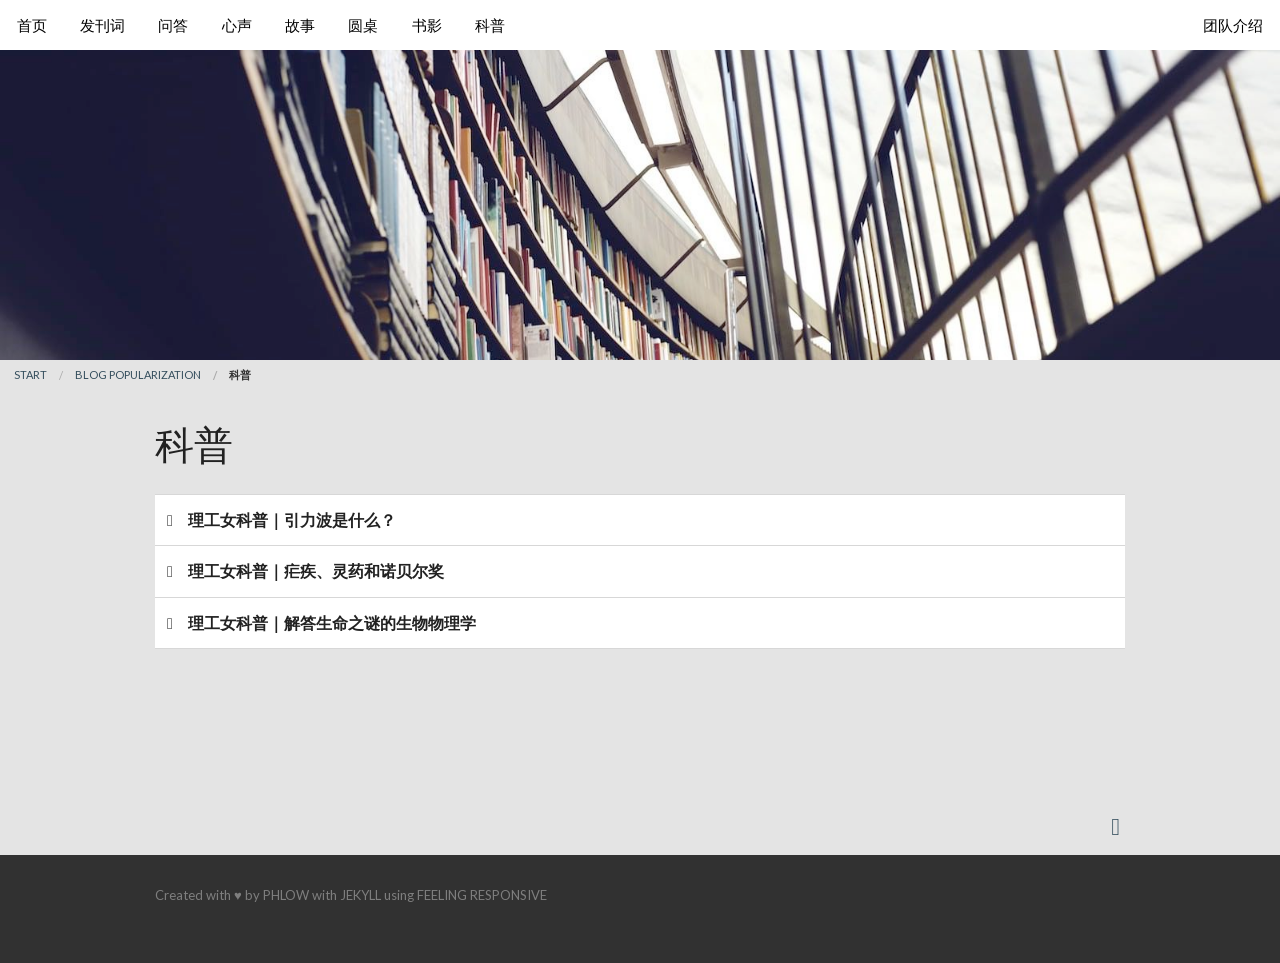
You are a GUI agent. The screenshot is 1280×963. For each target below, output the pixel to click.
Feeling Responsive (482, 895)
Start (30, 374)
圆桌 (363, 25)
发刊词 (102, 25)
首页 (32, 25)
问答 (173, 25)
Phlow (286, 895)
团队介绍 (1233, 25)
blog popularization (138, 374)
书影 (427, 25)
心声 (237, 25)
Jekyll (360, 895)
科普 (490, 25)
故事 (300, 25)
